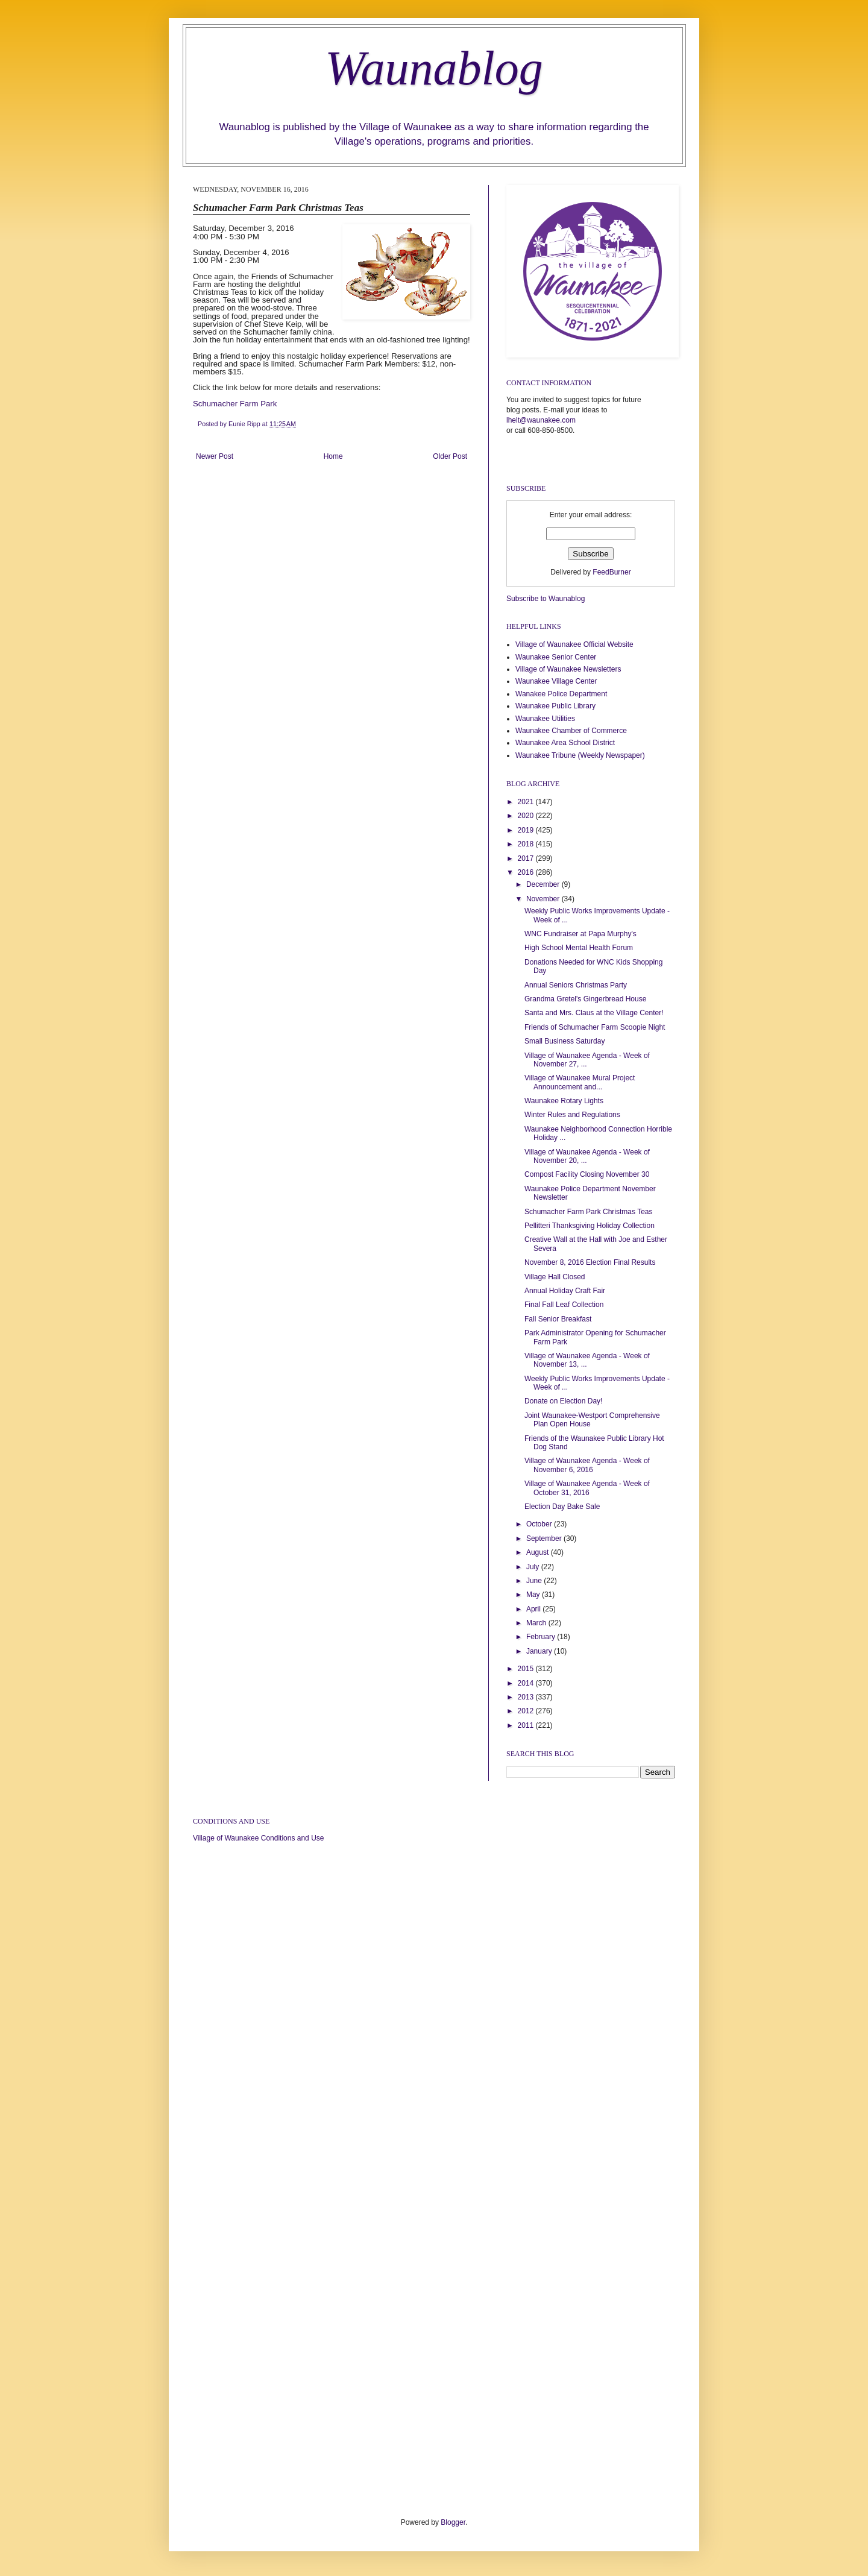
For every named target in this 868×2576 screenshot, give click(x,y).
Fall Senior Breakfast (557, 1319)
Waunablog (434, 68)
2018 (527, 844)
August (538, 1552)
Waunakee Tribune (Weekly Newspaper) (580, 755)
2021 (527, 802)
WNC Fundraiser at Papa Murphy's (580, 934)
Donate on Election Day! (563, 1401)
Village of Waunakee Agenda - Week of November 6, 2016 (587, 1464)
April (534, 1609)
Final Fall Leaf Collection (563, 1304)
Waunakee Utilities (545, 718)
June (535, 1580)
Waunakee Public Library (555, 706)
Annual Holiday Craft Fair (564, 1290)
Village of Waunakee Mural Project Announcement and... (579, 1082)
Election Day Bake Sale (562, 1506)
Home (333, 456)
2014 (527, 1683)
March (537, 1623)
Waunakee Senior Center (555, 657)
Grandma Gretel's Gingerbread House (585, 999)
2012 (527, 1711)
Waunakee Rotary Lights (563, 1101)
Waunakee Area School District (565, 742)
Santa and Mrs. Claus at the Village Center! (594, 1013)
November (544, 899)
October (540, 1524)
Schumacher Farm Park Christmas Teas (588, 1212)
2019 (527, 830)
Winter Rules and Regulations (572, 1114)
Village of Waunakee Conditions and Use (258, 1838)
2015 (527, 1668)
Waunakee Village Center (556, 681)
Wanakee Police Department (561, 694)
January (540, 1651)
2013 (527, 1697)
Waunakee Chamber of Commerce (571, 730)
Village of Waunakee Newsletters (568, 669)
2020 (527, 815)
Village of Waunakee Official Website (574, 644)
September (545, 1538)
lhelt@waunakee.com (541, 420)
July (533, 1567)
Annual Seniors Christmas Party (575, 985)
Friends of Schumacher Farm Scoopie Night (594, 1027)
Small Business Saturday (564, 1041)
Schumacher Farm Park (235, 403)
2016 (527, 872)
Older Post (450, 456)
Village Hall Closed (554, 1277)
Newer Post (214, 456)
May (534, 1594)
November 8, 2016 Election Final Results (589, 1262)
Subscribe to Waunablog (545, 598)
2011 (527, 1725)
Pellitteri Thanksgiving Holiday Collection (589, 1225)
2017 (527, 858)
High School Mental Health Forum (578, 947)
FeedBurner (612, 572)
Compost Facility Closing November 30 (586, 1174)
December (544, 884)
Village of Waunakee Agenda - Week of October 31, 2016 (587, 1487)
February (541, 1637)
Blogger (453, 2522)
